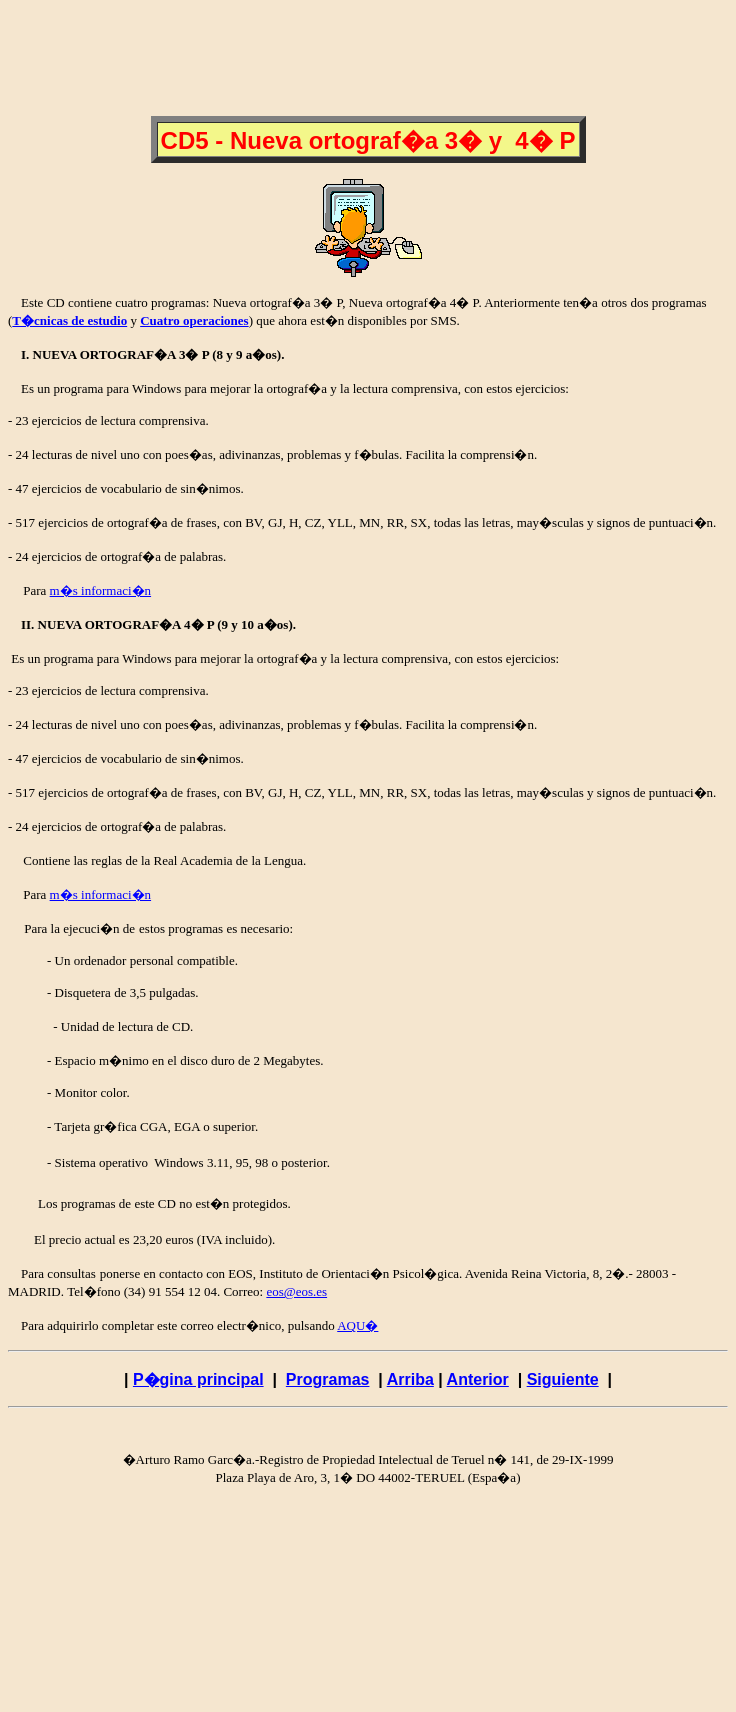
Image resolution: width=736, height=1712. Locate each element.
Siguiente (563, 1379)
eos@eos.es (296, 1291)
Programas (328, 1379)
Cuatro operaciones (194, 320)
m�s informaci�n (100, 590)
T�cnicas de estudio (69, 320)
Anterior (478, 1379)
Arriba (410, 1379)
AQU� (357, 1325)
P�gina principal (198, 1379)
